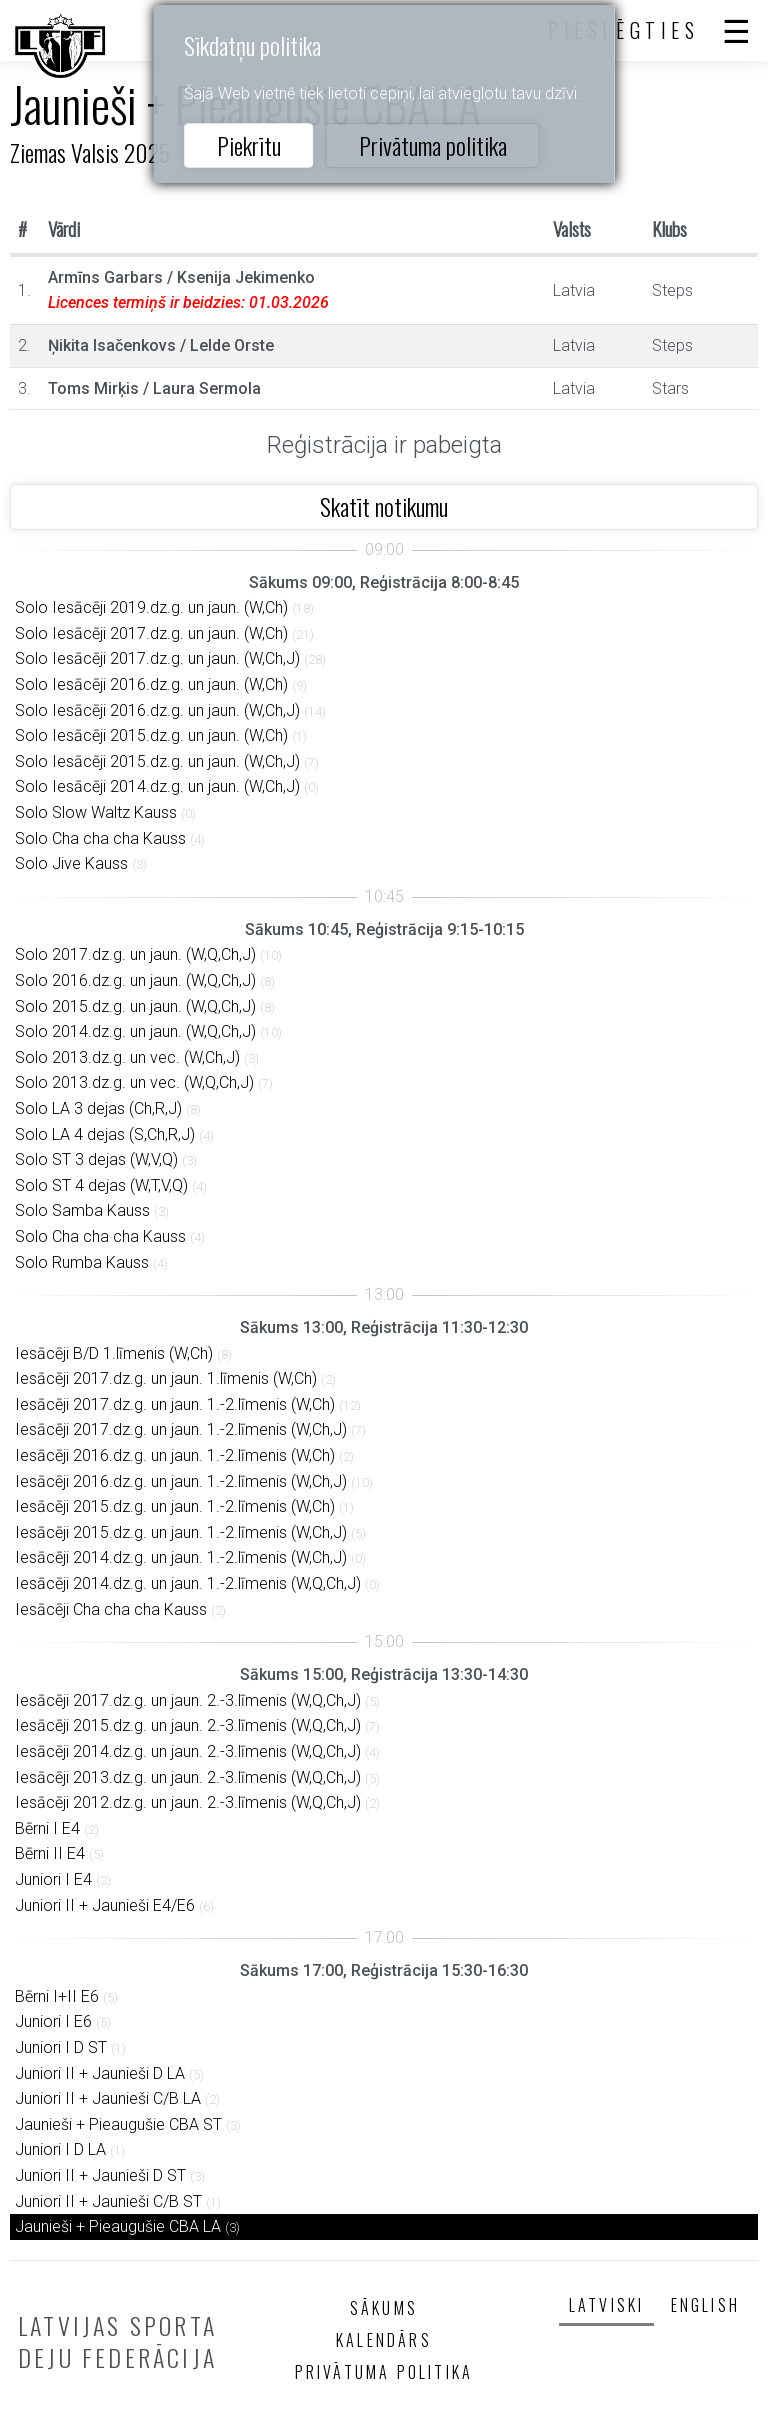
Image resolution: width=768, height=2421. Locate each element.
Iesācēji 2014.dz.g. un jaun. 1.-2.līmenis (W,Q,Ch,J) (188, 1583)
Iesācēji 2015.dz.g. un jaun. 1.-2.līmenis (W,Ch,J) (181, 1532)
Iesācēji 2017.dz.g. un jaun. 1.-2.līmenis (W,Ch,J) (181, 1429)
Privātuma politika (433, 145)
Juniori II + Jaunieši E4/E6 (105, 1905)
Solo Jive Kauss (71, 863)
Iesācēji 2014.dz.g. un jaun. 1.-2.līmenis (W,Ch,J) (181, 1557)
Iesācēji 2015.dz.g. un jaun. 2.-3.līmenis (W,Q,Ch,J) (188, 1725)
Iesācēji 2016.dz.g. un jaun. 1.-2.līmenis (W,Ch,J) (181, 1481)
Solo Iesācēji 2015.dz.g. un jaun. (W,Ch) (151, 735)
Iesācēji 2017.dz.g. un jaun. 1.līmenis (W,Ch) (166, 1378)
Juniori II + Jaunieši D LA (100, 2073)
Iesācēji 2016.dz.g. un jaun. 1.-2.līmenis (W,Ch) (175, 1455)
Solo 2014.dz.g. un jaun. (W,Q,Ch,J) (135, 1031)
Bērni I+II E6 (57, 1996)
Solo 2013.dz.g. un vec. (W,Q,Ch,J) (134, 1082)
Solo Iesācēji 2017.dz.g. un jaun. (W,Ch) (151, 633)
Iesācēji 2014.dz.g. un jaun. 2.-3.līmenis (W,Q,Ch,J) (188, 1751)
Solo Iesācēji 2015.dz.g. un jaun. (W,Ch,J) (157, 761)
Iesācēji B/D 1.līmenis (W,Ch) (114, 1353)
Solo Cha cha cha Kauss (100, 838)
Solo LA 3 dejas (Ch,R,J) (98, 1108)
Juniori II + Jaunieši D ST (100, 2175)
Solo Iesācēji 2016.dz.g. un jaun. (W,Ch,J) (157, 710)
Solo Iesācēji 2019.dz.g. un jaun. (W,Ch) (151, 607)
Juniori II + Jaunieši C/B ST (108, 2201)
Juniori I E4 (53, 1879)
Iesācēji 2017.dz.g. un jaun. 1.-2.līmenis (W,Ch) (175, 1404)
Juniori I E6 (53, 2021)
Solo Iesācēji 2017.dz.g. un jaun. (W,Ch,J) (157, 658)
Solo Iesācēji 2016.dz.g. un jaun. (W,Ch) (151, 684)
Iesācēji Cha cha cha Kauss (111, 1609)
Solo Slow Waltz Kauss (96, 812)
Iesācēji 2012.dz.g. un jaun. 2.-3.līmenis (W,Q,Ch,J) (188, 1802)
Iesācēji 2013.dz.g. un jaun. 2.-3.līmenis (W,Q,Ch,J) (188, 1777)
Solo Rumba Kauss (82, 1262)
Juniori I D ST (61, 2047)
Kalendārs (384, 2340)
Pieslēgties (624, 30)
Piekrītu (249, 145)
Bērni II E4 (50, 1853)
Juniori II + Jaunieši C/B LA (108, 2098)
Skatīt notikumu (384, 506)
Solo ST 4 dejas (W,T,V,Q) (101, 1185)
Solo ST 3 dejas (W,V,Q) (96, 1159)
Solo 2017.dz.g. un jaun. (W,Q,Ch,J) (135, 954)
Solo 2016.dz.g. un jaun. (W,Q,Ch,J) (135, 980)
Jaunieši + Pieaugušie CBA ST (118, 2124)
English (705, 2305)
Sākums (384, 2308)
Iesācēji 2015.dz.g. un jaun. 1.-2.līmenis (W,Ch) (175, 1506)
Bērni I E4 (47, 1828)
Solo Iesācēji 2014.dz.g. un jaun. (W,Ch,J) (157, 786)
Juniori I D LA (60, 2149)
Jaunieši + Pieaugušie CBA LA (118, 2226)
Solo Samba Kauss (82, 1210)
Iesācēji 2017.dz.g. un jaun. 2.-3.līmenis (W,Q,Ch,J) (188, 1700)
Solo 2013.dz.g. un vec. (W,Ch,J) (127, 1057)
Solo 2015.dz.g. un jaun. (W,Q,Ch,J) (135, 1006)
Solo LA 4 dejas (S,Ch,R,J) (105, 1134)
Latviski (607, 2305)
